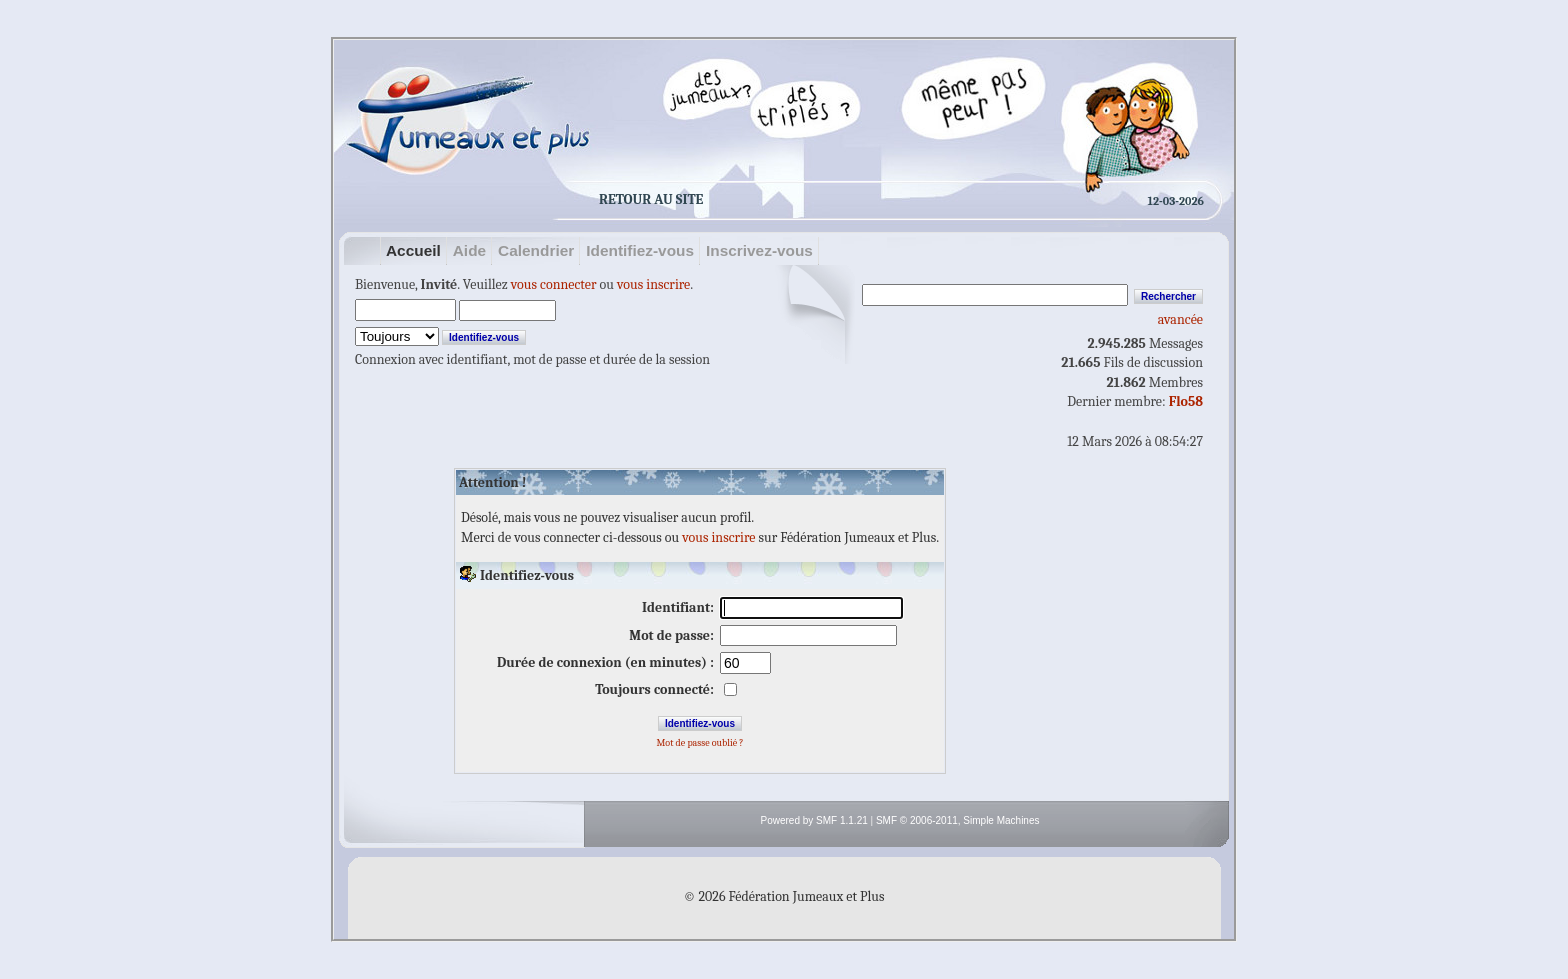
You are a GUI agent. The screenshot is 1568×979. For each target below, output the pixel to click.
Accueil (413, 250)
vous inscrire (653, 284)
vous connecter (554, 284)
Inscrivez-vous (759, 250)
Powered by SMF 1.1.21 (814, 820)
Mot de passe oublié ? (699, 743)
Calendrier (536, 250)
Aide (469, 250)
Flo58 (1186, 401)
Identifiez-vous (640, 250)
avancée (1180, 319)
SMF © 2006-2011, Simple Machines (958, 820)
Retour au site (651, 199)
